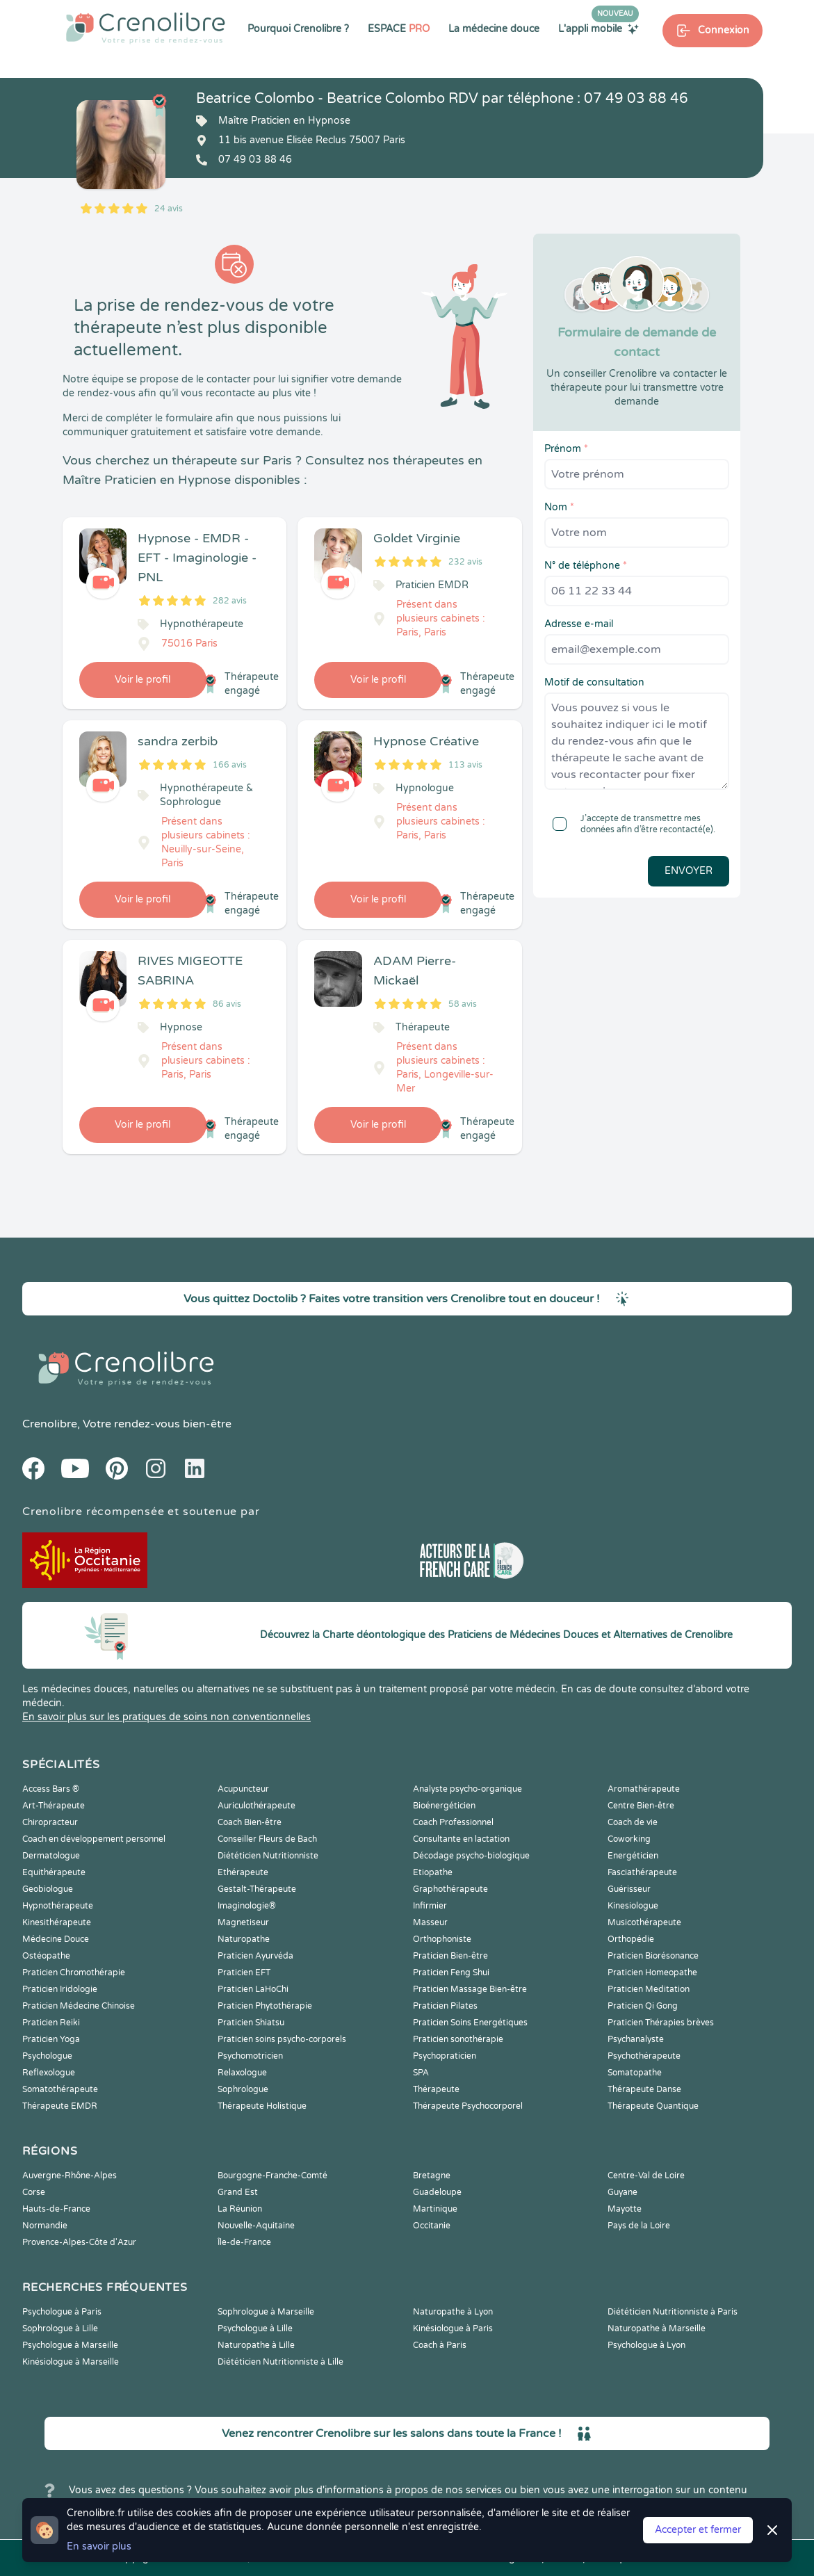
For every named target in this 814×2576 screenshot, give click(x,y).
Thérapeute (436, 2089)
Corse (33, 2192)
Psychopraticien (444, 2056)
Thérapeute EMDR (59, 2106)
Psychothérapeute (644, 2056)
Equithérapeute (54, 1872)
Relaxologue (242, 2072)
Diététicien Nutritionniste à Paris (673, 2312)
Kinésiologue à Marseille (70, 2362)
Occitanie (431, 2225)
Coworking (629, 1839)
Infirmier (430, 1906)
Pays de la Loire (639, 2225)
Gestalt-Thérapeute (257, 1889)
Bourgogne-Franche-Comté (272, 2175)
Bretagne (431, 2175)
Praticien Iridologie (59, 1989)
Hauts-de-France (56, 2209)
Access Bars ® (50, 1789)
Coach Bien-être (250, 1822)
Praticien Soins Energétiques (470, 2022)
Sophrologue (243, 2089)
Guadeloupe (437, 2192)
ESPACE (399, 29)
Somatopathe (635, 2072)
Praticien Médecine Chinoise (78, 2006)
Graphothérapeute (450, 1889)
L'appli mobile (598, 28)
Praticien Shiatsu (251, 2022)
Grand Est (238, 2192)
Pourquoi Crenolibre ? (298, 29)
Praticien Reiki (51, 2022)
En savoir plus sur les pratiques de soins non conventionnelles (166, 1717)
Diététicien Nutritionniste (268, 1856)
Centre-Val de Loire (646, 2175)
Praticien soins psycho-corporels (282, 2039)
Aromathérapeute (644, 1789)
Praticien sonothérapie (458, 2039)
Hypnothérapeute (57, 1906)
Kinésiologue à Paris (453, 2328)
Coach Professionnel (453, 1822)
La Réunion (240, 2209)
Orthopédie (631, 1939)
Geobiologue (47, 1889)
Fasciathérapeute (642, 1872)
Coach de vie (633, 1822)
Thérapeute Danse (644, 2089)
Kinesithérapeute (56, 1922)
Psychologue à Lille (255, 2328)
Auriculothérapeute (256, 1806)
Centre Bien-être (641, 1806)
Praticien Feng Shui (451, 1972)
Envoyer (689, 871)
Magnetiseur (243, 1922)
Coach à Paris (439, 2345)
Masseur (430, 1922)
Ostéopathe (46, 1956)
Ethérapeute (243, 1872)
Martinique (435, 2209)
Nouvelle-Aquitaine (256, 2225)
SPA (421, 2072)
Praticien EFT (244, 1972)
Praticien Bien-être (450, 1956)
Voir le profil (142, 680)
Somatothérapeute (60, 2089)
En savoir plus (99, 2546)
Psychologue (47, 2056)
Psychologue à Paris (61, 2312)
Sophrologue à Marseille (266, 2312)
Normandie (44, 2225)
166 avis (230, 765)
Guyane (622, 2192)
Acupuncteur (243, 1789)
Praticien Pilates (445, 2006)
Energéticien (633, 1856)
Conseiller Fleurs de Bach (267, 1839)
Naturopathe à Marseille (657, 2328)
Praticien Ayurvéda (255, 1956)
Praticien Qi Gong (643, 2006)
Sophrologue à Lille (60, 2328)
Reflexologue (48, 2072)
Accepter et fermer (698, 2530)
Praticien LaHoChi (253, 1989)
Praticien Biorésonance (653, 1956)
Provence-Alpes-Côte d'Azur (79, 2242)
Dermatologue (51, 1856)
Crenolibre (49, 1424)
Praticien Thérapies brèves (661, 2022)
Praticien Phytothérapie (265, 2006)
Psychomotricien (250, 2056)
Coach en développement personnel (93, 1839)
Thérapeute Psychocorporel (468, 2106)
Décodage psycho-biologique (471, 1856)
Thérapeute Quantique (653, 2106)
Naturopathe (244, 1939)
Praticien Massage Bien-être (470, 1989)
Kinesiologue (633, 1906)
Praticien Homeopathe (652, 1972)
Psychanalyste (636, 2039)
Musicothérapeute (644, 1922)
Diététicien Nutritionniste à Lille (280, 2362)
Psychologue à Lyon (646, 2345)
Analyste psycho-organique (467, 1789)
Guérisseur (629, 1889)
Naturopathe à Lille (256, 2345)
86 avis (227, 1004)
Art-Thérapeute (53, 1806)
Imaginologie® (247, 1906)
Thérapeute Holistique (262, 2106)
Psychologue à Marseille (70, 2345)
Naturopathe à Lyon (453, 2312)
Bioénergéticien (444, 1806)
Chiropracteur (50, 1822)
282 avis (230, 601)
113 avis (465, 765)
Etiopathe (433, 1872)
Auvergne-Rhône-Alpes (69, 2175)
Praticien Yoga (51, 2039)
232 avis (465, 562)
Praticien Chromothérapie (73, 1972)
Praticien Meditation (649, 1989)
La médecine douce (493, 29)
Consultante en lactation (461, 1839)
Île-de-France (244, 2242)
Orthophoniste (442, 1939)
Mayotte (625, 2209)
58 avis (462, 1004)
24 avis (168, 208)
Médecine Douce (55, 1939)
